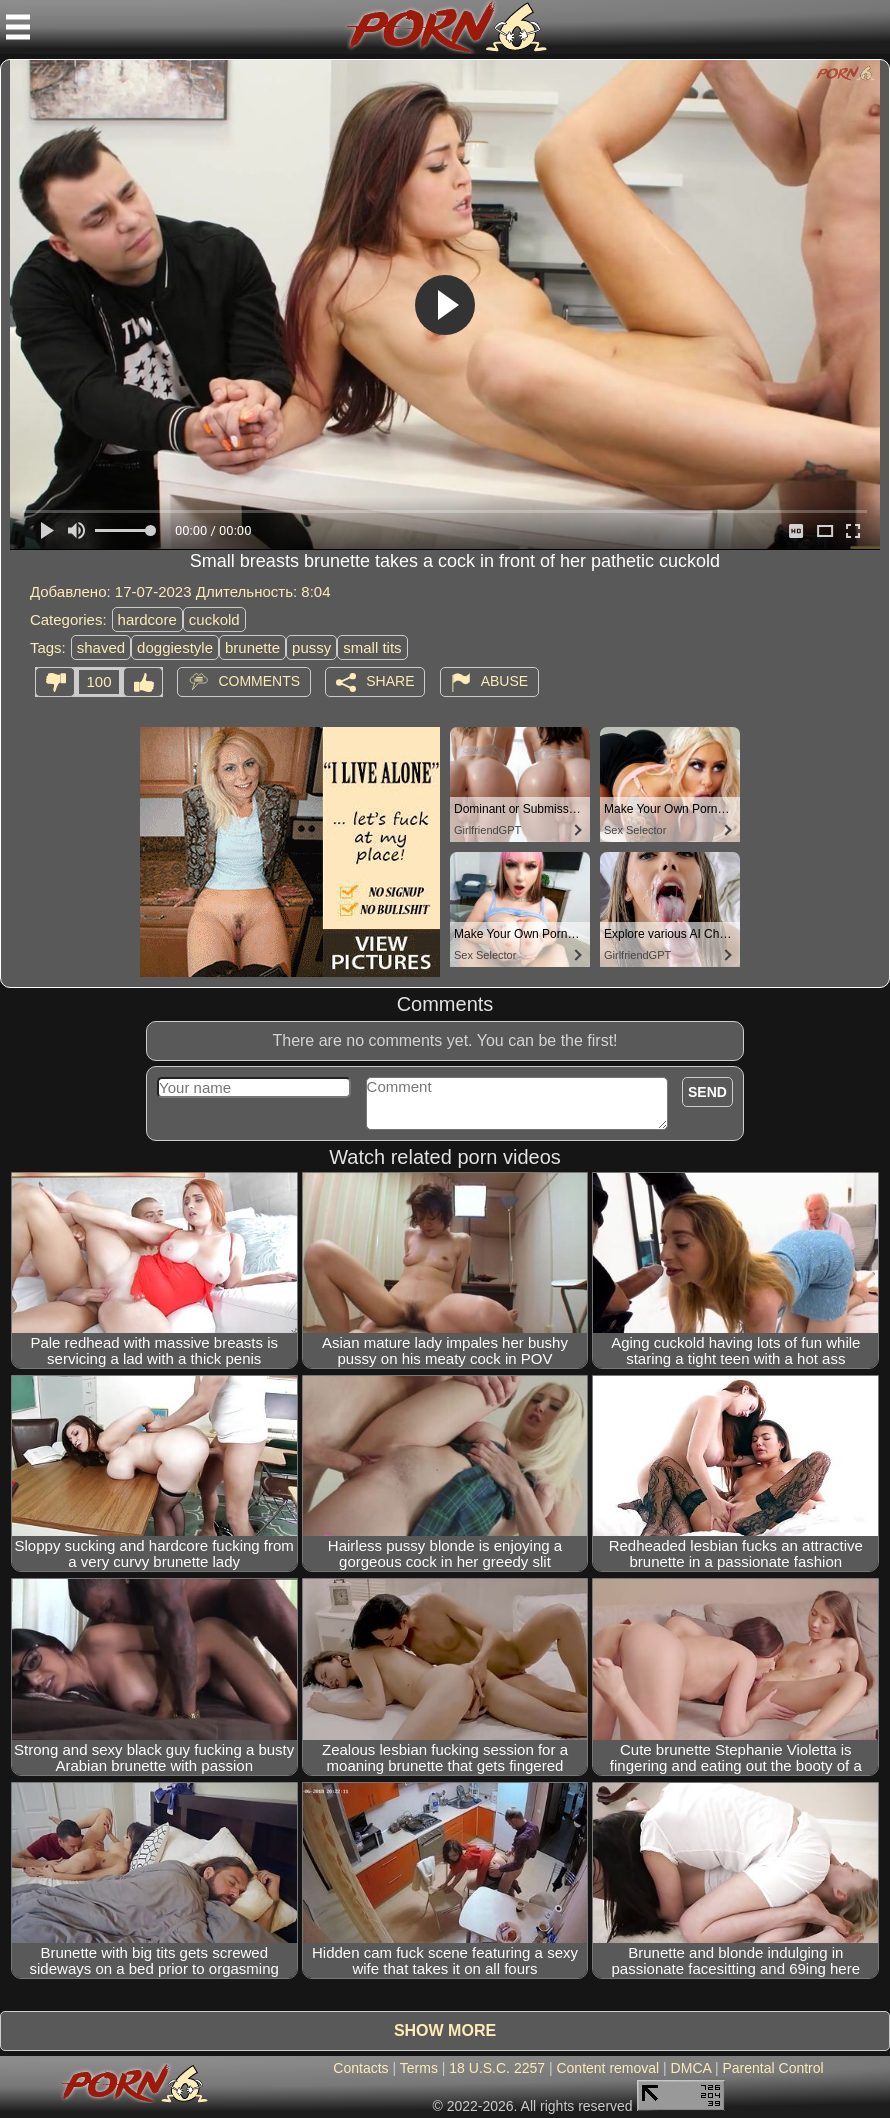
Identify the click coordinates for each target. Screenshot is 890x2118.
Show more (445, 2030)
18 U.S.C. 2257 (497, 2068)
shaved (101, 647)
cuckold (214, 619)
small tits (372, 647)
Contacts (360, 2068)
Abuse (504, 681)
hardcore (147, 619)
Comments (259, 681)
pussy (311, 647)
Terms (419, 2068)
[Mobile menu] (18, 27)
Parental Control (772, 2068)
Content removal (607, 2068)
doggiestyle (175, 647)
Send (707, 1092)
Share (390, 681)
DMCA (691, 2068)
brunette (252, 647)
